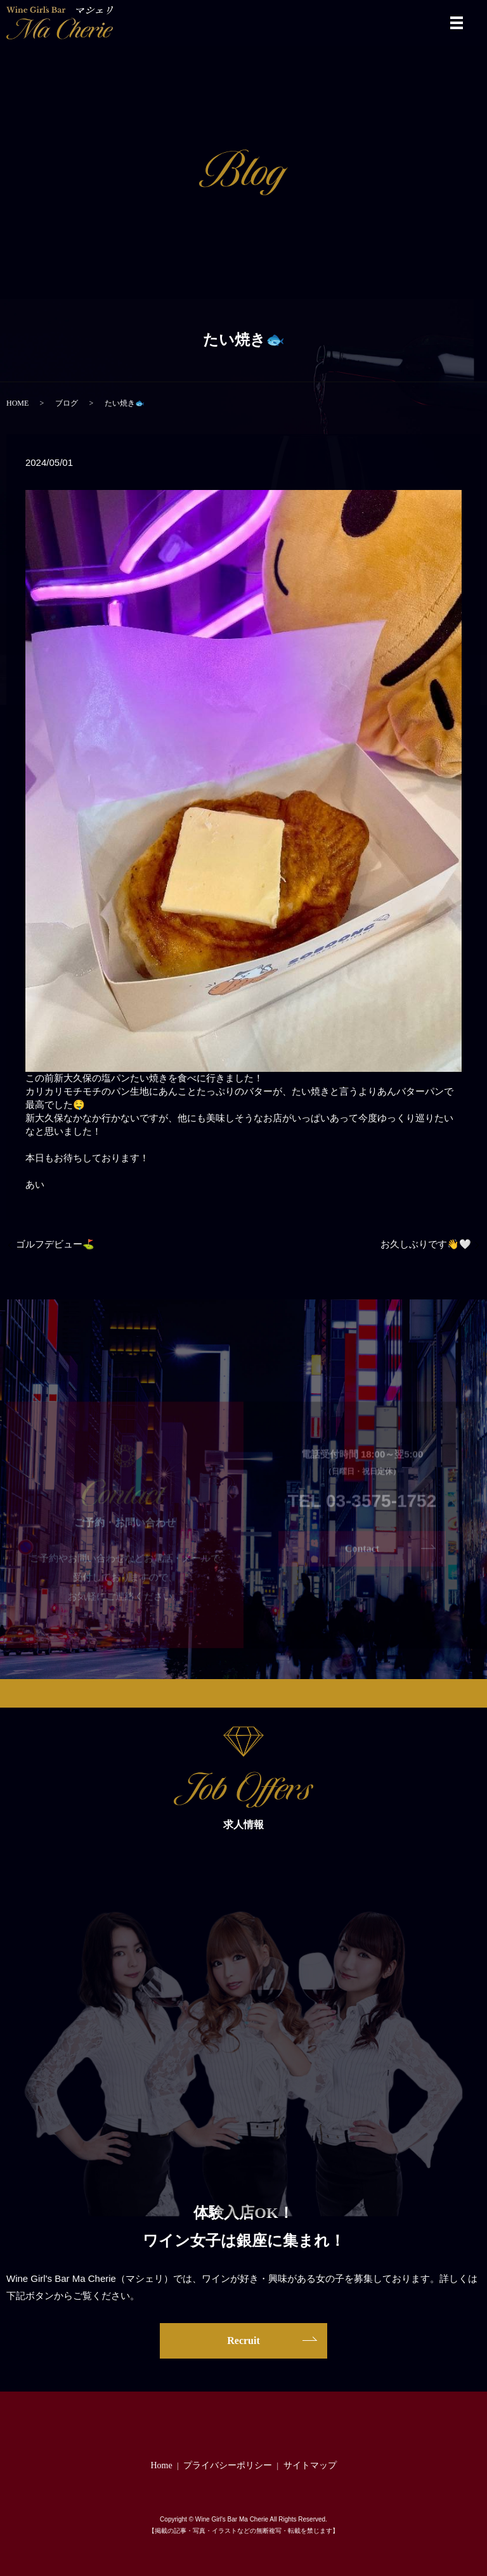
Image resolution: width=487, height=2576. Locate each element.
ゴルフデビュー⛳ (55, 1244)
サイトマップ (310, 2465)
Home (161, 2465)
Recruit (243, 2340)
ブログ (66, 403)
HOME (17, 403)
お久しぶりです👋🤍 (425, 1244)
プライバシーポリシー (227, 2465)
